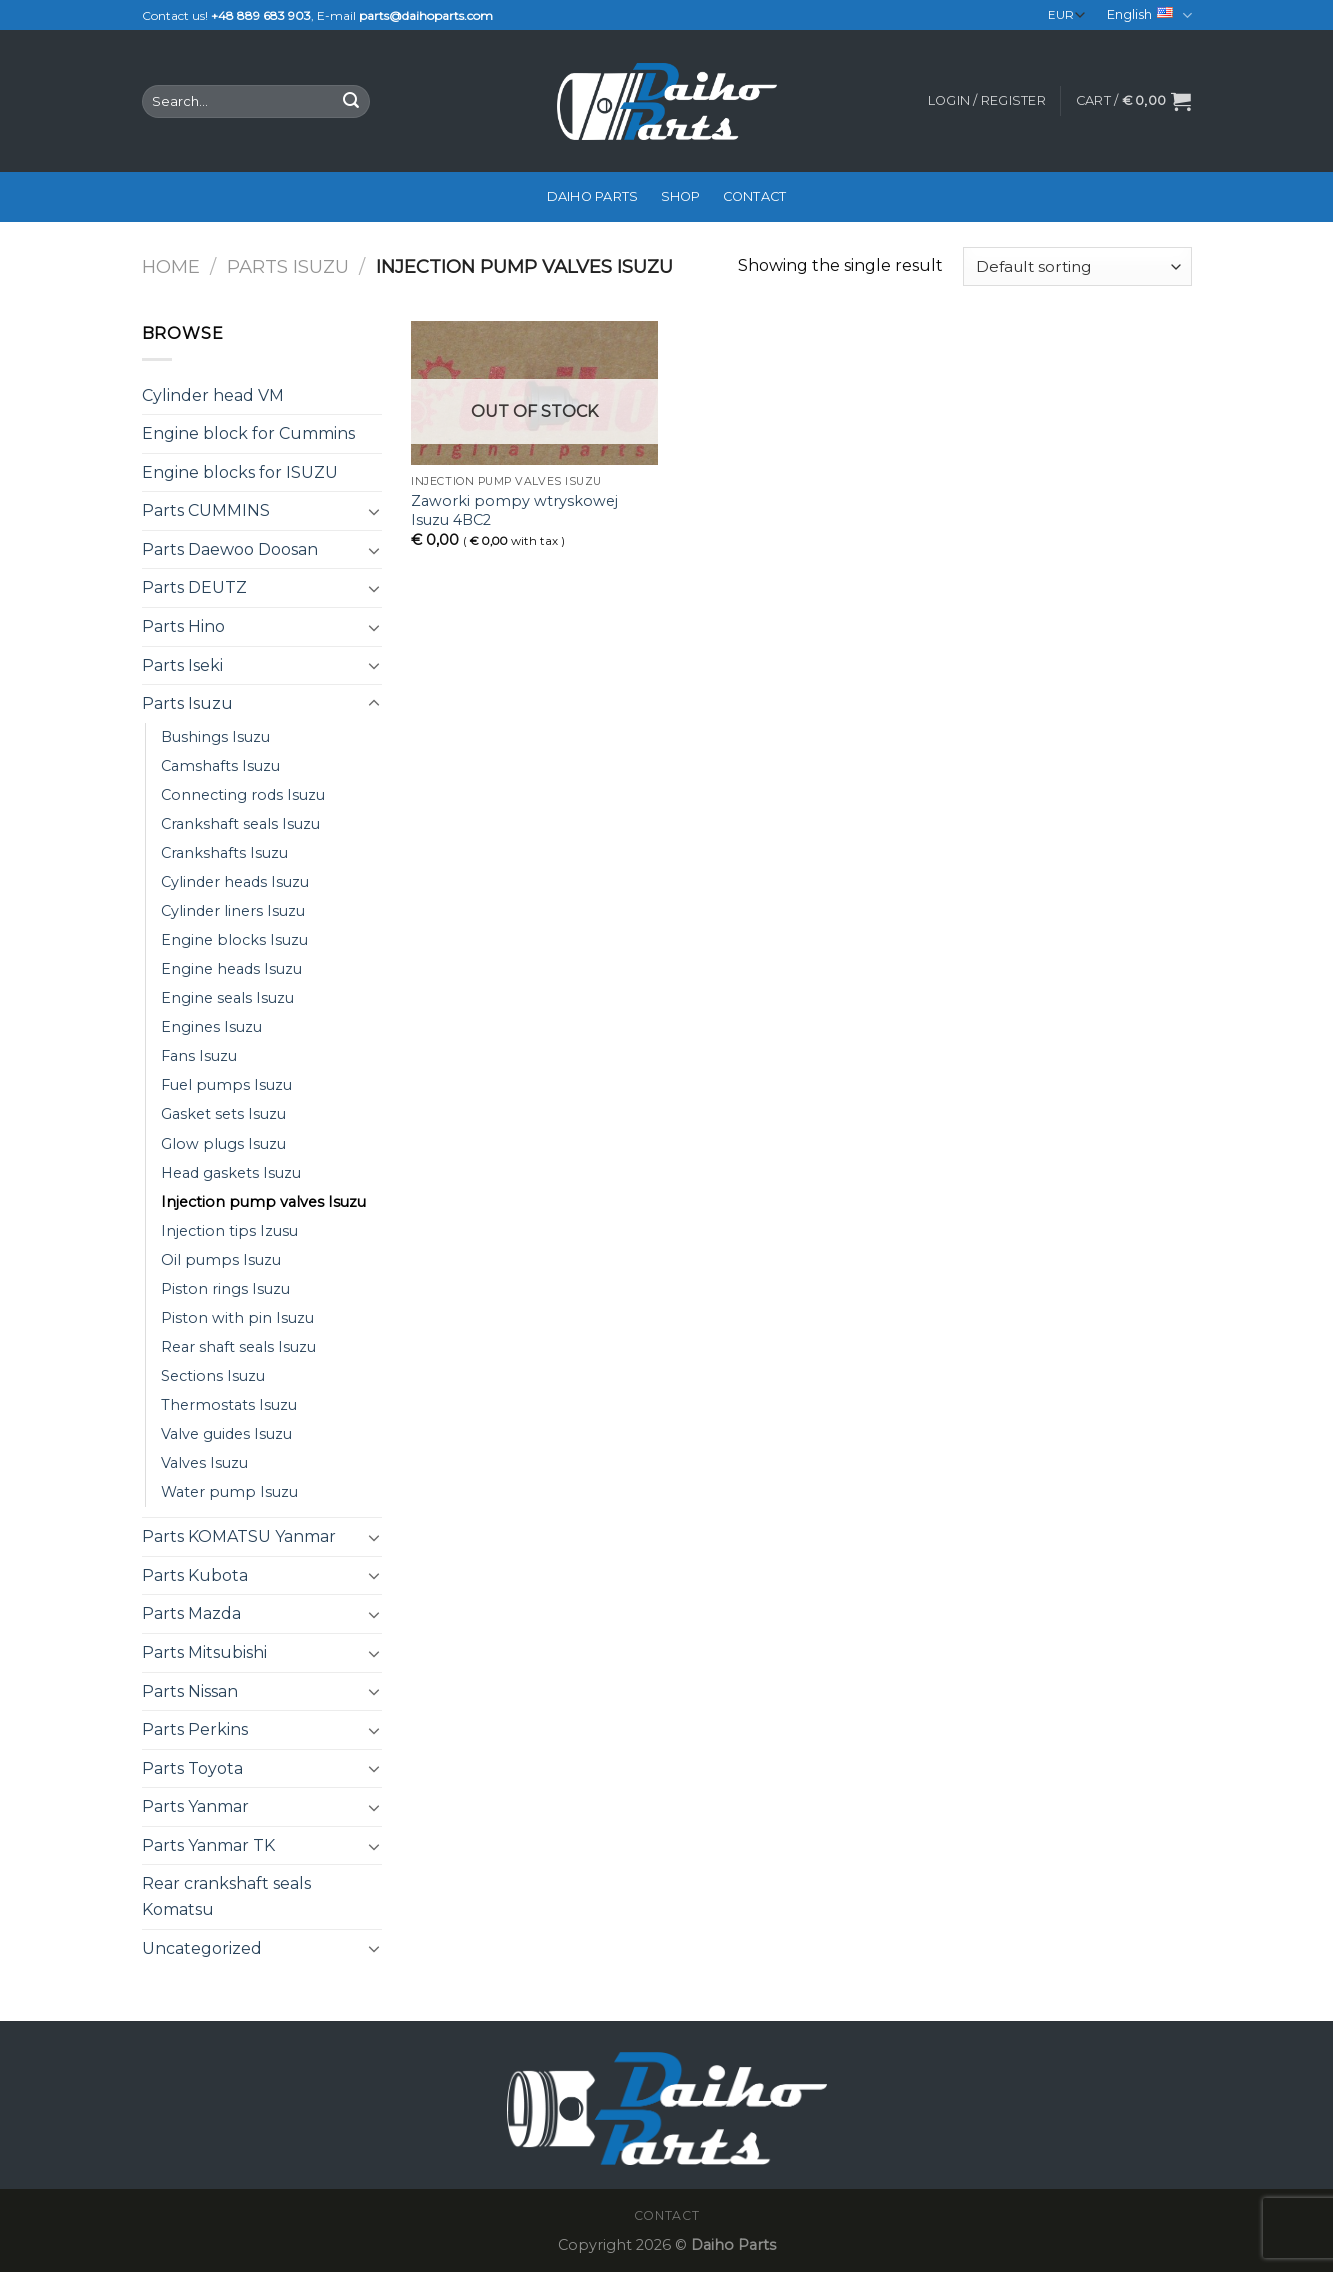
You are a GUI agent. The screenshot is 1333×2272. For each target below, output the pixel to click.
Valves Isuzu (204, 1463)
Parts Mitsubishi (204, 1652)
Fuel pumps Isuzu (226, 1085)
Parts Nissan (190, 1691)
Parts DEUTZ (194, 587)
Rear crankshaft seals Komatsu (226, 1896)
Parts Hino (183, 626)
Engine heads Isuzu (231, 969)
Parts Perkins (195, 1729)
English (1149, 15)
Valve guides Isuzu (226, 1434)
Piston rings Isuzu (225, 1289)
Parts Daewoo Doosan (230, 549)
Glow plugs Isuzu (223, 1144)
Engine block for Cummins (248, 433)
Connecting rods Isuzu (243, 795)
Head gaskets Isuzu (231, 1173)
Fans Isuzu (199, 1056)
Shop (681, 196)
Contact (755, 196)
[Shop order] (1077, 266)
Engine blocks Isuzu (234, 940)
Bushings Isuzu (215, 737)
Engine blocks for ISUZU (240, 472)
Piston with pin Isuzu (237, 1318)
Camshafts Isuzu (220, 766)
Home (171, 266)
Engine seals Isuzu (227, 998)
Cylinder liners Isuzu (233, 911)
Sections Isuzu (213, 1376)
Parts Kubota (195, 1575)
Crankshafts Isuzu (224, 853)
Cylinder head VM (213, 395)
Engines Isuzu (211, 1027)
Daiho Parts (593, 196)
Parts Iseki (182, 665)
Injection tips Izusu (229, 1231)
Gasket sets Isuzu (223, 1114)
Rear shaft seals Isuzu (238, 1347)
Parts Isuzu (288, 266)
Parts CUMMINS (206, 510)
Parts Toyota (192, 1768)
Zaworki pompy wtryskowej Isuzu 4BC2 (514, 510)
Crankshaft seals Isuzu (240, 824)
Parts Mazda (191, 1613)
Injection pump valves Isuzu (263, 1202)
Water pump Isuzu (229, 1492)
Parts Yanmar (195, 1806)
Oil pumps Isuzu (221, 1260)
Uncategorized (202, 1948)
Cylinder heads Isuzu (235, 882)
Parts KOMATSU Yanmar (239, 1536)
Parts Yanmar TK (208, 1845)
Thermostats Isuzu (229, 1405)
